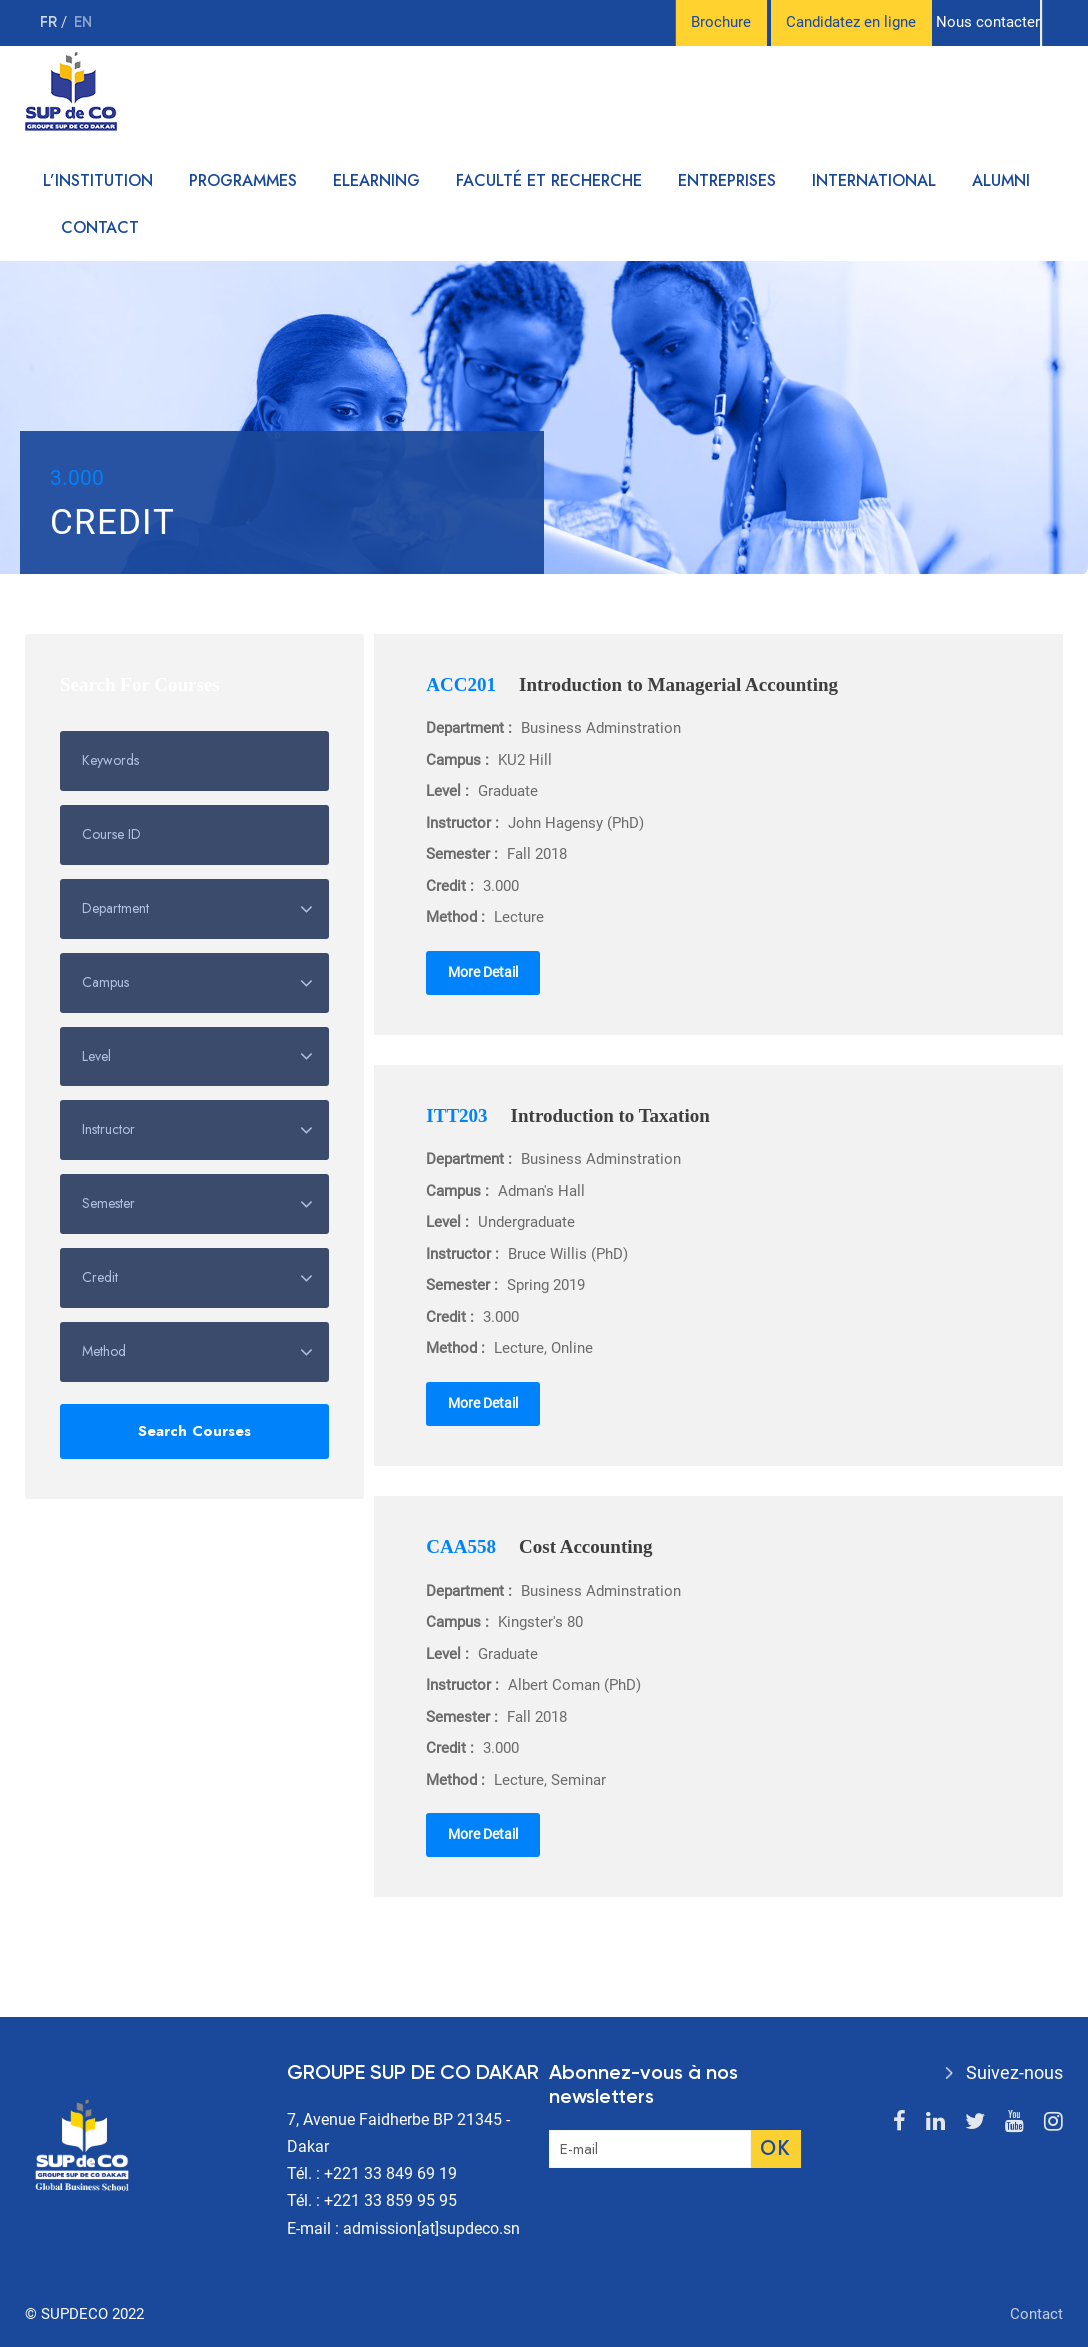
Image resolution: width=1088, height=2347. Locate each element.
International (874, 180)
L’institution (98, 180)
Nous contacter (988, 22)
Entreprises (727, 180)
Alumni (1001, 180)
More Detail (483, 972)
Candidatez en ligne (851, 22)
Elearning (376, 180)
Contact (100, 227)
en (83, 22)
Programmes (243, 180)
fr (50, 22)
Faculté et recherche (549, 180)
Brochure (721, 22)
